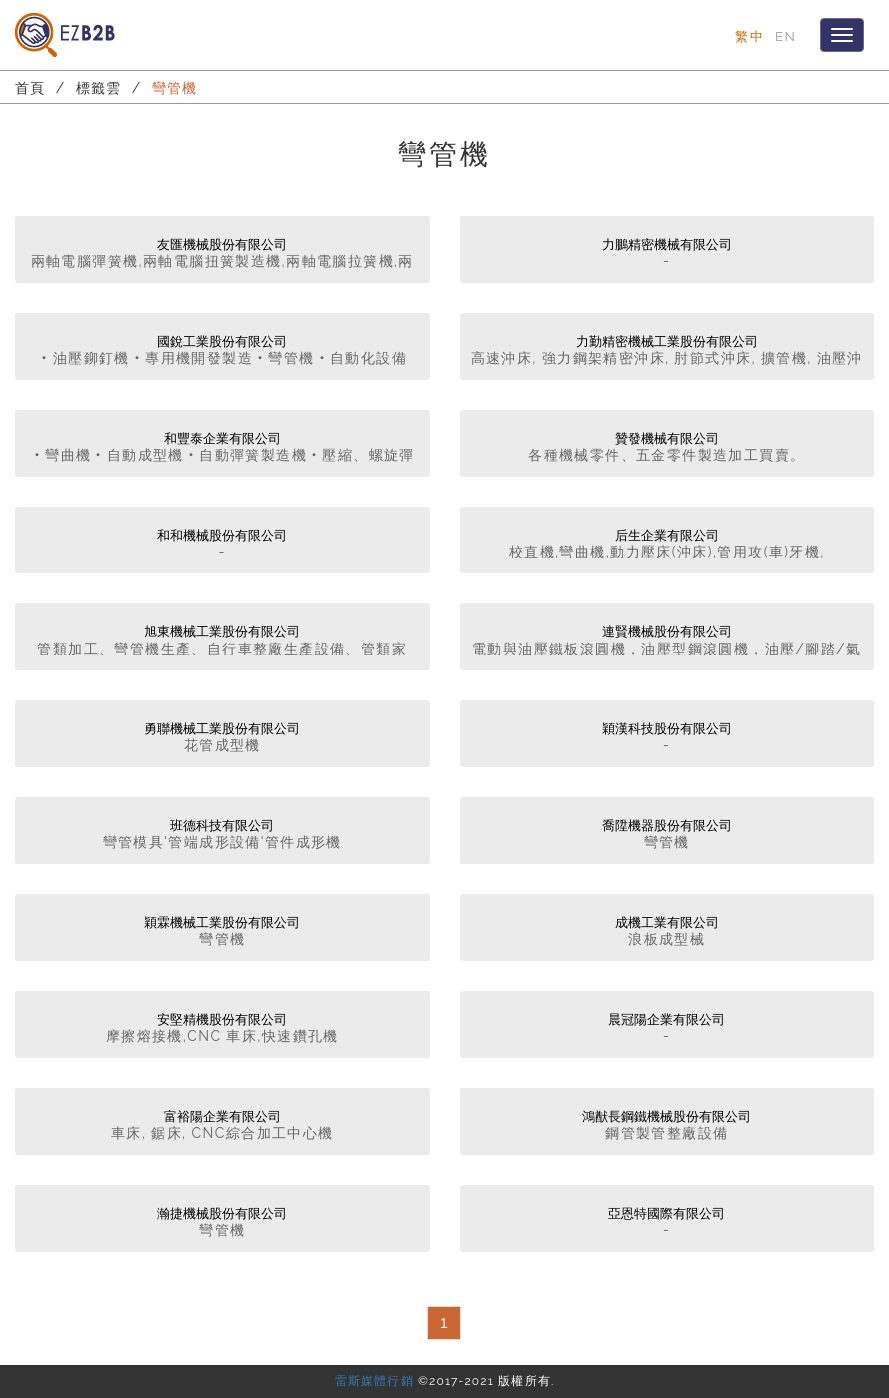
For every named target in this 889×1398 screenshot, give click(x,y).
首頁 (30, 88)
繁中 (749, 36)
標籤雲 (99, 88)
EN (785, 36)
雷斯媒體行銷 (374, 1381)
